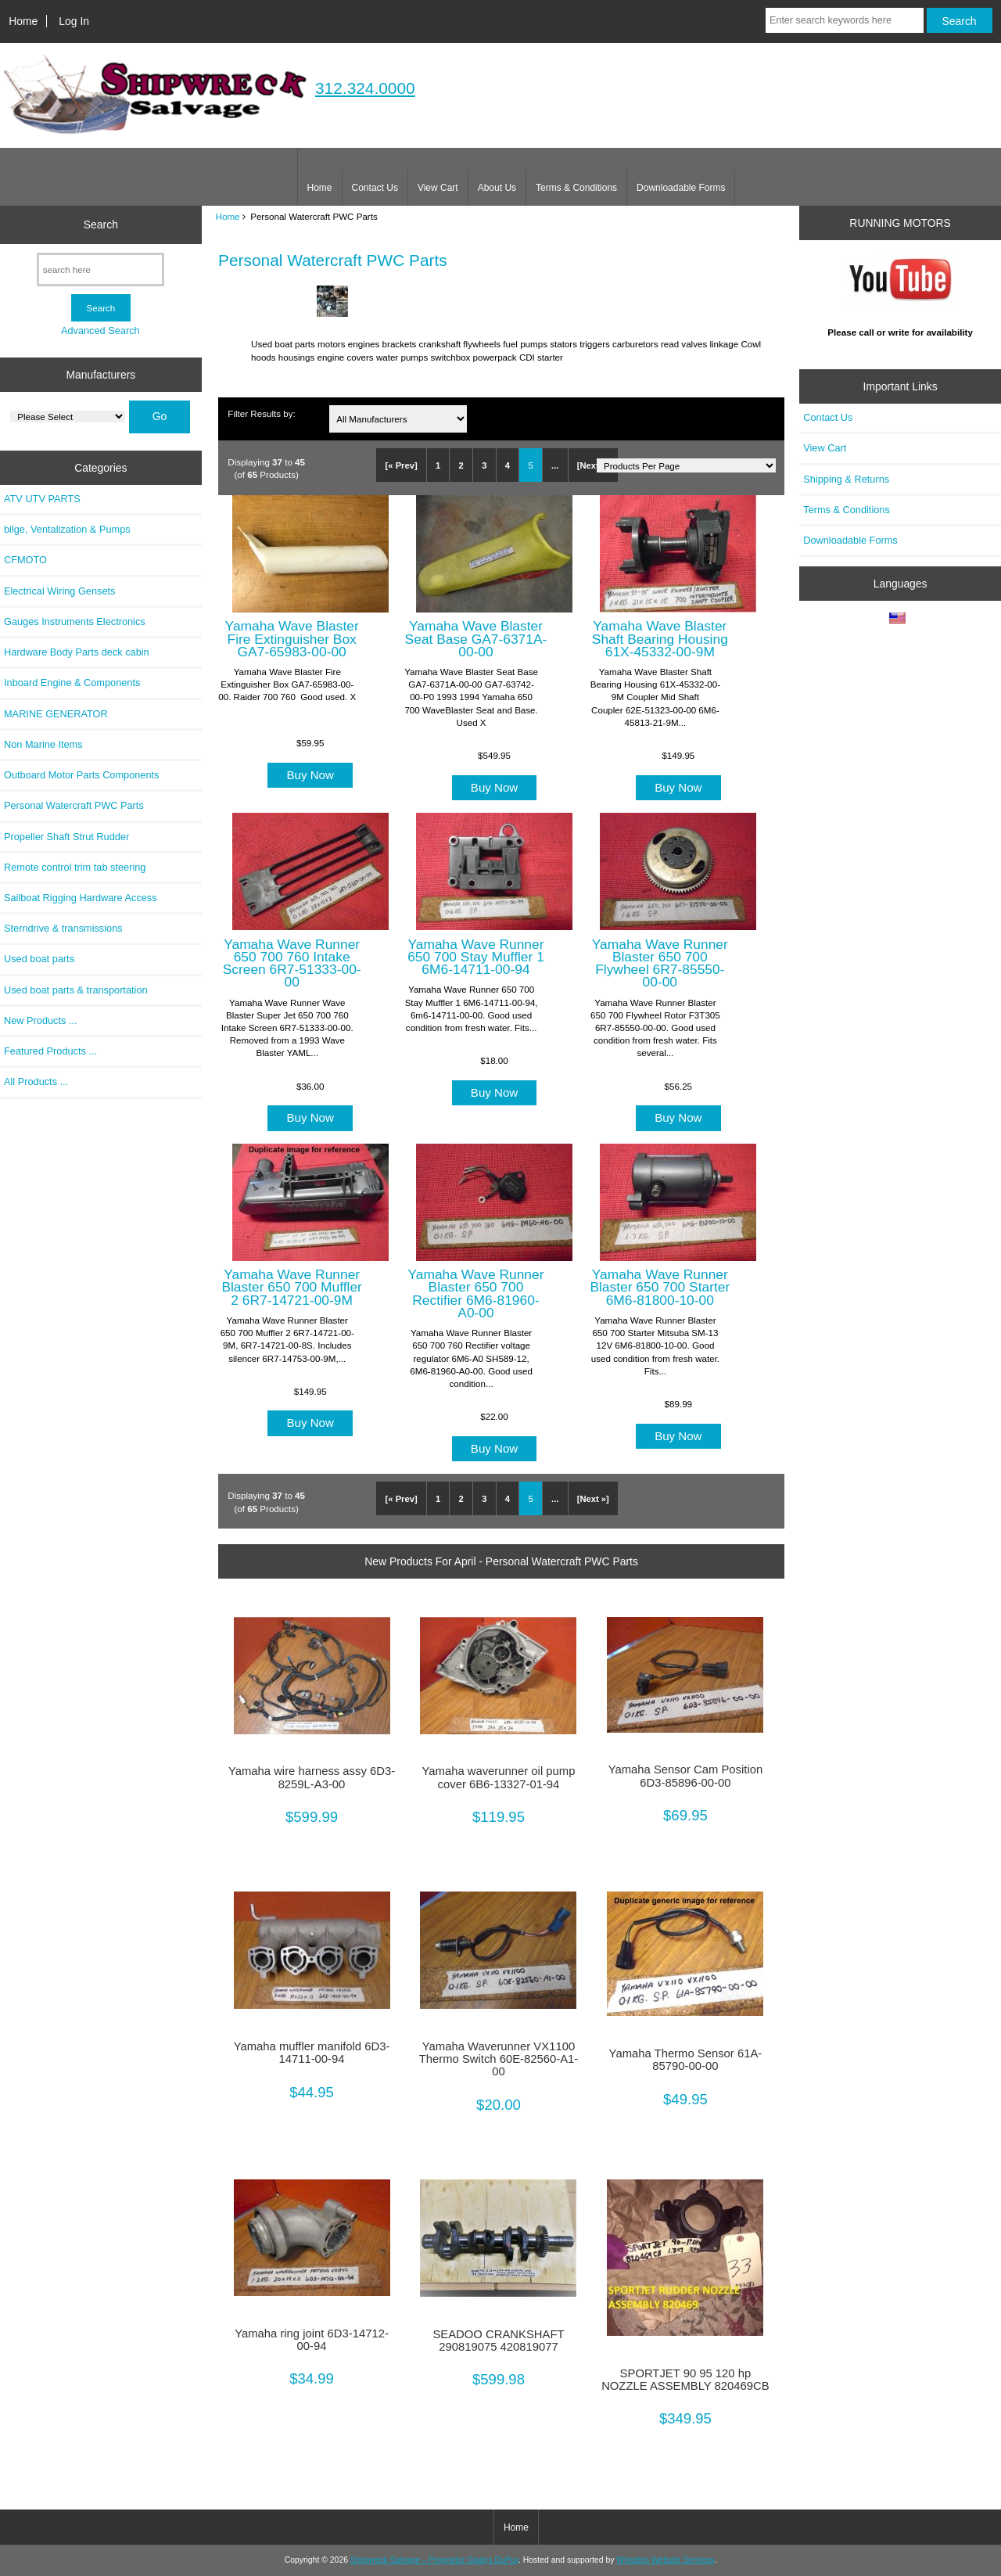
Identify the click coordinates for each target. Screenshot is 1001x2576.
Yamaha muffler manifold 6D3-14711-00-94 (312, 2052)
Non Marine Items (43, 744)
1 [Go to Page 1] (438, 465)
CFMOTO (25, 560)
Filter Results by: (261, 413)
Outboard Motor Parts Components (81, 775)
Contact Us (375, 187)
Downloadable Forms (681, 187)
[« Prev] (402, 465)
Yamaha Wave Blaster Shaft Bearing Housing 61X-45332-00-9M (660, 638)
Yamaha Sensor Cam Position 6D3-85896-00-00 (685, 1775)
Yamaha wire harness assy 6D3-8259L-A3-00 (311, 1777)
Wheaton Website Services (665, 2560)
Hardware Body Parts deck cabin (76, 652)
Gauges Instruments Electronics (74, 621)
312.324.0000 (365, 88)
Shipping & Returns (846, 479)
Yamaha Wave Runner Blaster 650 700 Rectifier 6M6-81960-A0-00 (475, 1293)
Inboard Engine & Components (72, 682)
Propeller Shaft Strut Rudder (66, 836)
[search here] (100, 269)
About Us (497, 187)
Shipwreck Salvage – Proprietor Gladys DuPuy (434, 2560)
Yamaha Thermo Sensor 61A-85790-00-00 (685, 2059)
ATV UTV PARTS (42, 499)
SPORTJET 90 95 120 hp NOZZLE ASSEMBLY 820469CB (685, 2379)
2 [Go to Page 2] (461, 465)
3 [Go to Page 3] (484, 465)
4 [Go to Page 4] (507, 465)
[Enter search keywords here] (845, 20)
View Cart (438, 187)
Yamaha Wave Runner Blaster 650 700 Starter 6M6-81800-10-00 (660, 1286)
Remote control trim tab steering (74, 867)
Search (101, 224)
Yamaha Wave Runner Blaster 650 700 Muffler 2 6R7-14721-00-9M (291, 1286)
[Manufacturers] (67, 416)
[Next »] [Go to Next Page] (593, 465)
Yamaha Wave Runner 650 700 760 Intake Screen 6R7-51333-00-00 (292, 963)
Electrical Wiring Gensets (59, 591)
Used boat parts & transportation (76, 990)
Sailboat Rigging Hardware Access (80, 898)
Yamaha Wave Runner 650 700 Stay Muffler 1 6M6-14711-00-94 (475, 956)
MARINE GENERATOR (56, 714)
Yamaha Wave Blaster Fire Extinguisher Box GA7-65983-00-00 (292, 638)
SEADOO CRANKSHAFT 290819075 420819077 (498, 2340)
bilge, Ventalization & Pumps (67, 529)
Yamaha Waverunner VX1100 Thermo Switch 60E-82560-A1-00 (499, 2059)
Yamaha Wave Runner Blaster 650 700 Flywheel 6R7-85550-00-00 (660, 963)
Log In (74, 21)
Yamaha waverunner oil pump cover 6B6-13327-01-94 (499, 1777)
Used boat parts (39, 959)
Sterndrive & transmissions (63, 928)
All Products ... (36, 1081)
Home (23, 21)
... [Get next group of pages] (554, 465)
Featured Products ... (50, 1051)
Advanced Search (100, 330)
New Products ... (40, 1020)
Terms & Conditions (576, 187)
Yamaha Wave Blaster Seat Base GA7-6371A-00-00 (476, 638)
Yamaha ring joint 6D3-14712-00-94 (312, 2339)
